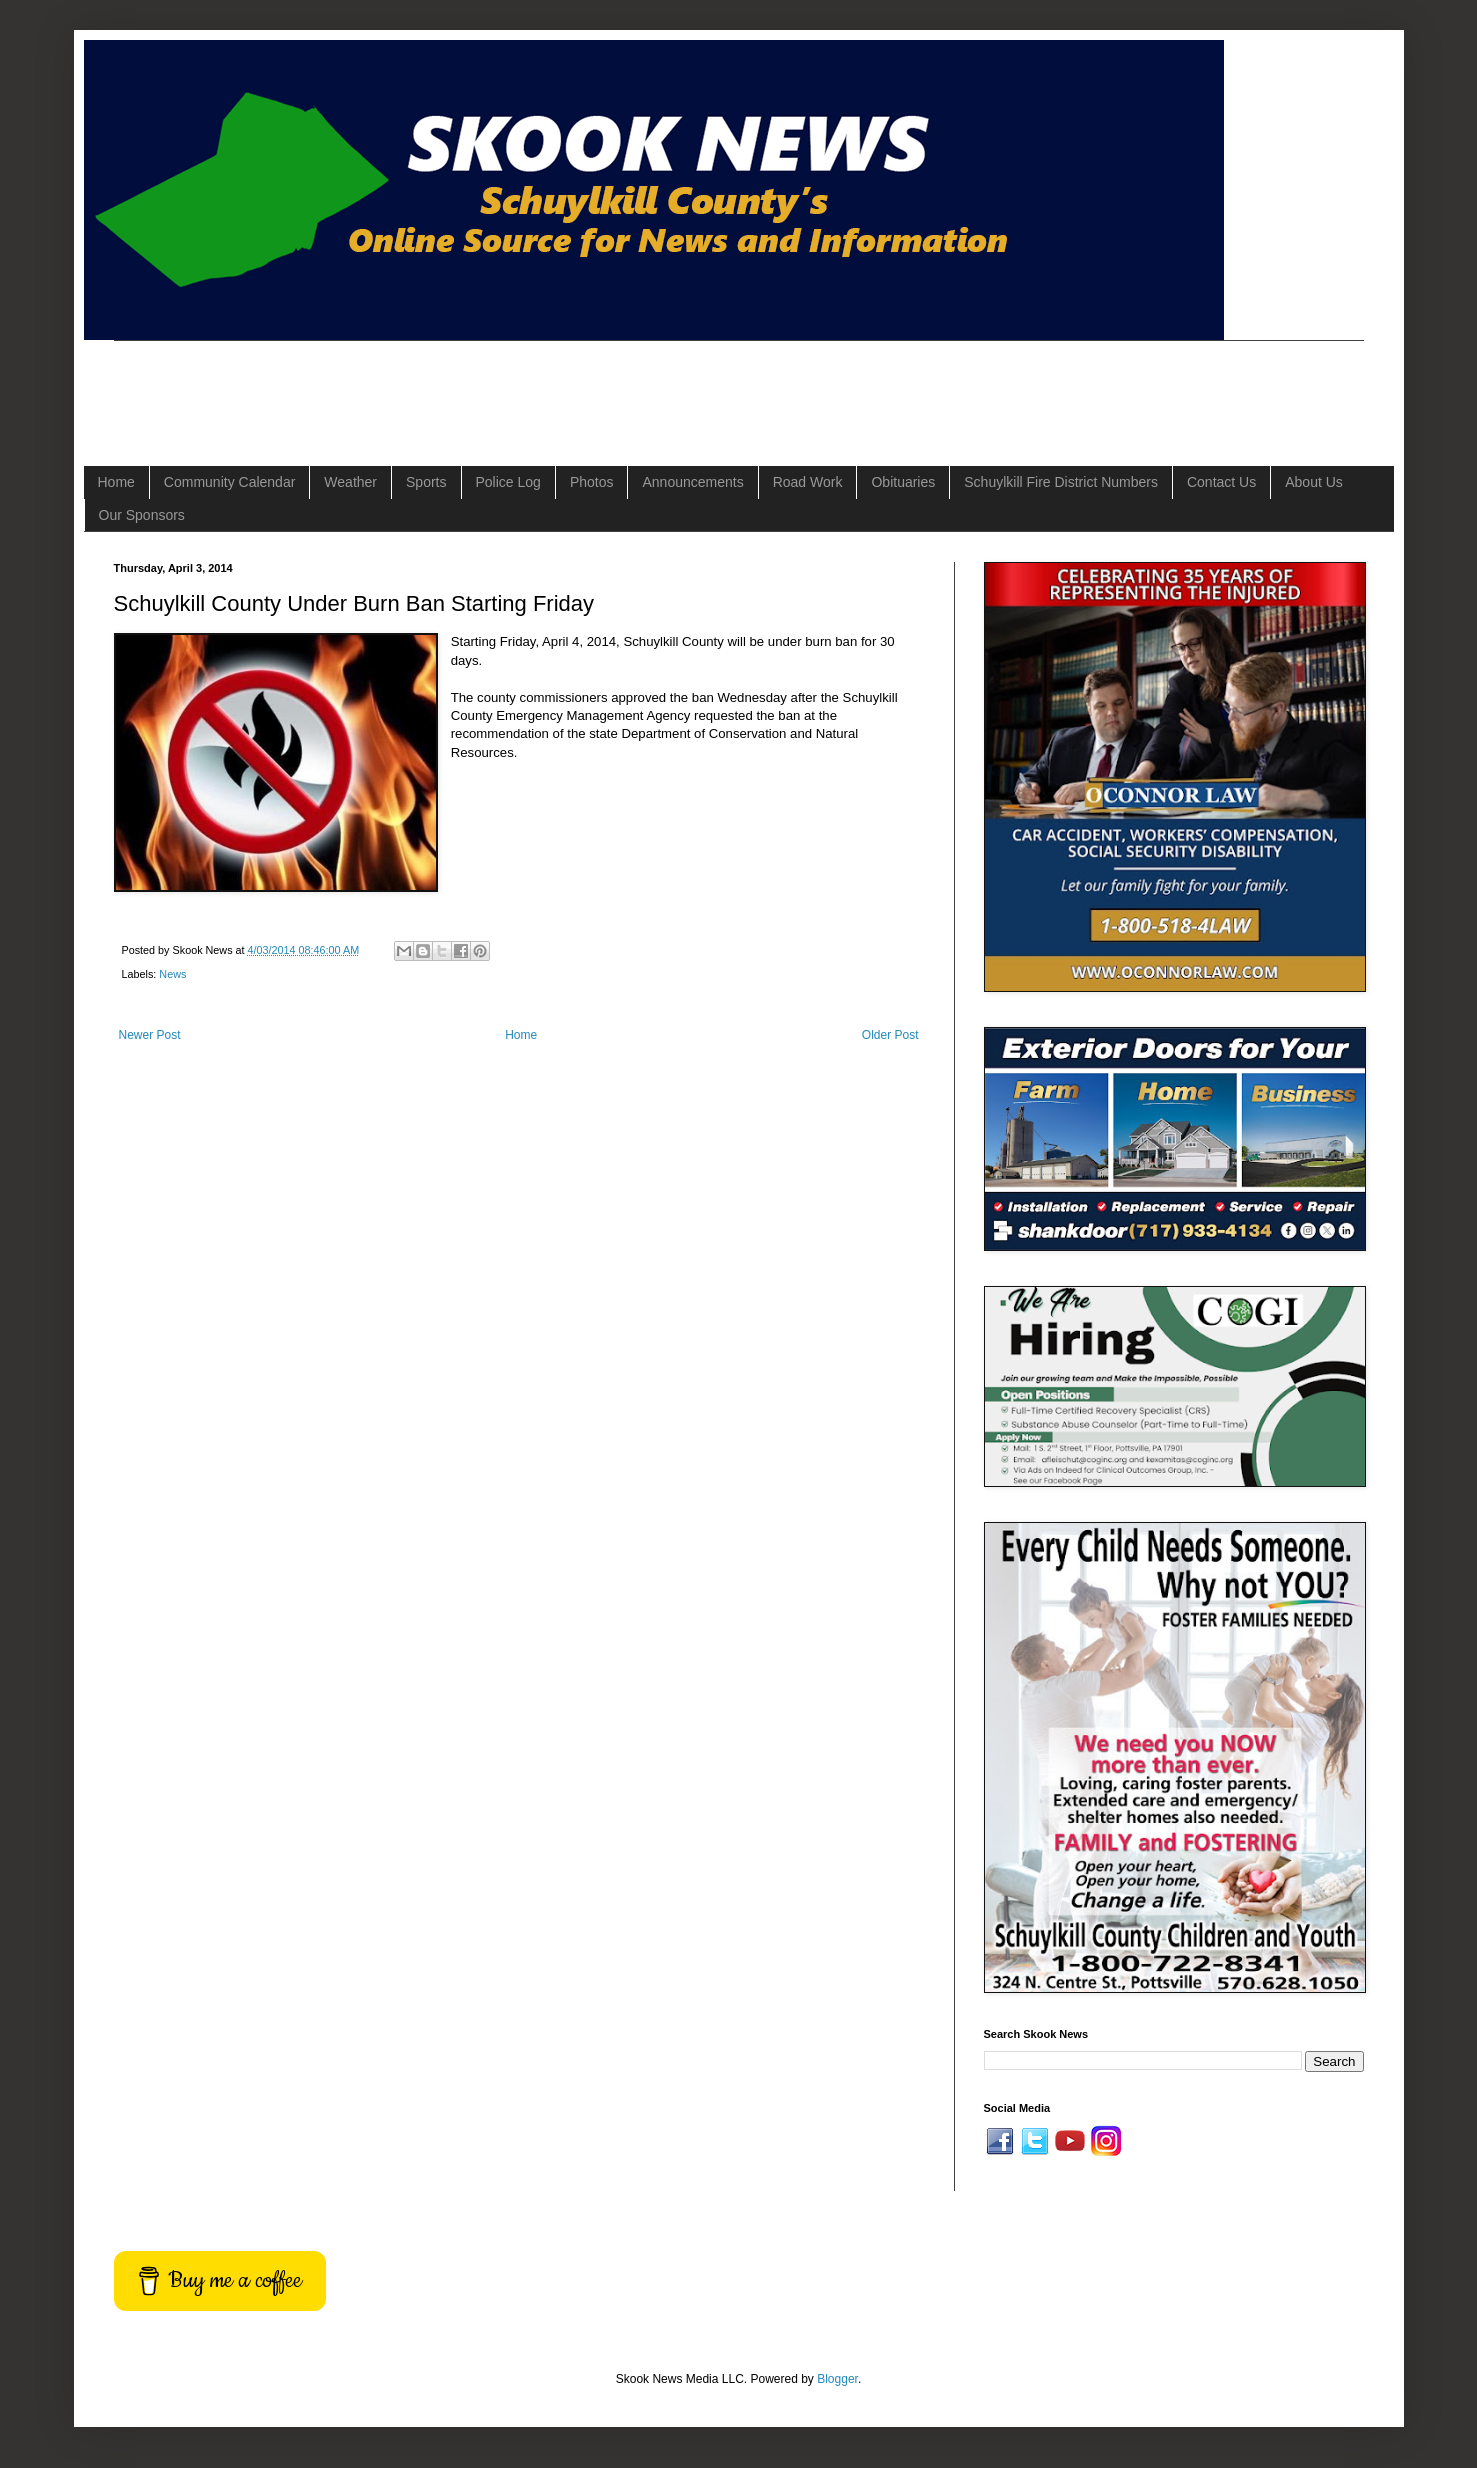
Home (116, 482)
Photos (592, 482)
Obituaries (903, 482)
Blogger (837, 2379)
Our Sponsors (142, 515)
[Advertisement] (478, 386)
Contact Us (1221, 482)
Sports (426, 482)
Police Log (508, 482)
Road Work (808, 482)
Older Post (890, 1035)
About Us (1314, 482)
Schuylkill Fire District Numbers (1061, 482)
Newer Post (150, 1035)
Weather (350, 482)
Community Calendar (230, 482)
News (172, 974)
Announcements (692, 482)
